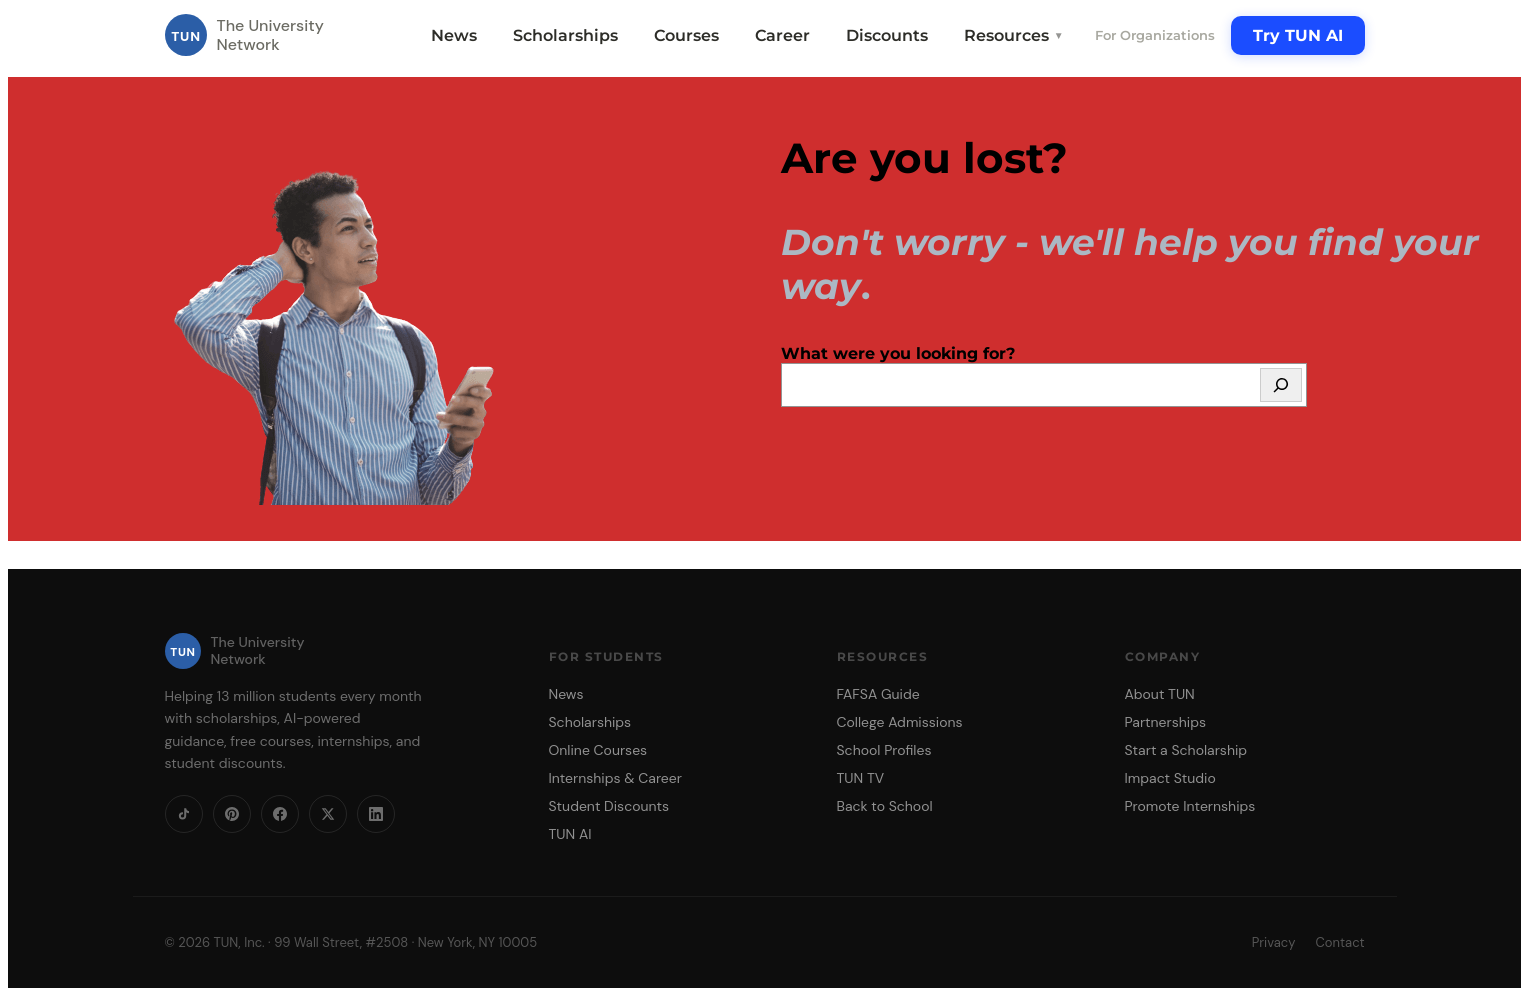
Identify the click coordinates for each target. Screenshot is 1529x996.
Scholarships (565, 35)
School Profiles (884, 750)
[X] (328, 814)
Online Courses (598, 750)
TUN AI (570, 834)
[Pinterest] (232, 814)
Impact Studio (1170, 778)
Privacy (1274, 942)
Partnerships (1165, 722)
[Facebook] (280, 814)
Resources (1014, 35)
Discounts (887, 35)
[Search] (1281, 385)
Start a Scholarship (1186, 750)
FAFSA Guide (878, 694)
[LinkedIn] (376, 814)
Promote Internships (1190, 806)
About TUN (1160, 694)
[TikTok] (184, 814)
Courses (686, 35)
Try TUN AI (1298, 35)
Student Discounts (609, 806)
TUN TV (861, 778)
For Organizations (1155, 35)
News (454, 35)
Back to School (885, 806)
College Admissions (900, 722)
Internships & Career (615, 778)
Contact (1339, 942)
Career (782, 35)
